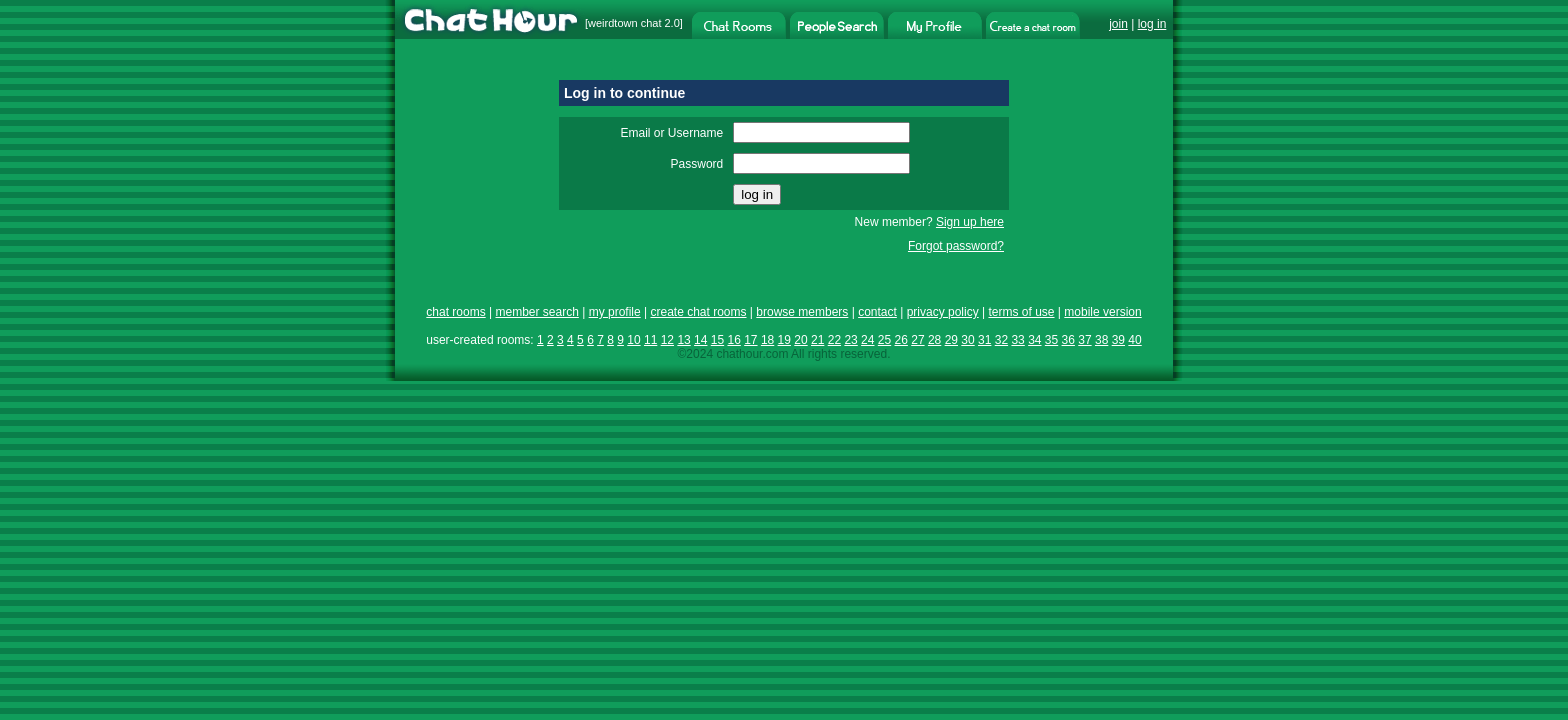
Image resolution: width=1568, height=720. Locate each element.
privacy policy (943, 312)
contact (877, 312)
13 (683, 340)
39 (1118, 340)
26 (901, 340)
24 (867, 340)
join (1118, 24)
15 (717, 340)
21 (817, 340)
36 (1068, 340)
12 (667, 340)
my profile (615, 312)
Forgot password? (956, 246)
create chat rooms (698, 312)
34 (1034, 340)
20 (800, 340)
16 (733, 340)
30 (967, 340)
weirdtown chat (624, 23)
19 (784, 340)
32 (1001, 340)
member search (536, 312)
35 (1051, 340)
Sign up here (970, 222)
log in (1152, 24)
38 (1101, 340)
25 (884, 340)
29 (951, 340)
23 (850, 340)
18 (767, 340)
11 (650, 340)
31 (984, 340)
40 (1134, 340)
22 (834, 340)
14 (700, 340)
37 (1084, 340)
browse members (802, 312)
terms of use (1021, 312)
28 (934, 340)
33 (1017, 340)
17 (750, 340)
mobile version (1102, 312)
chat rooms (455, 312)
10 (633, 340)
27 (917, 340)
